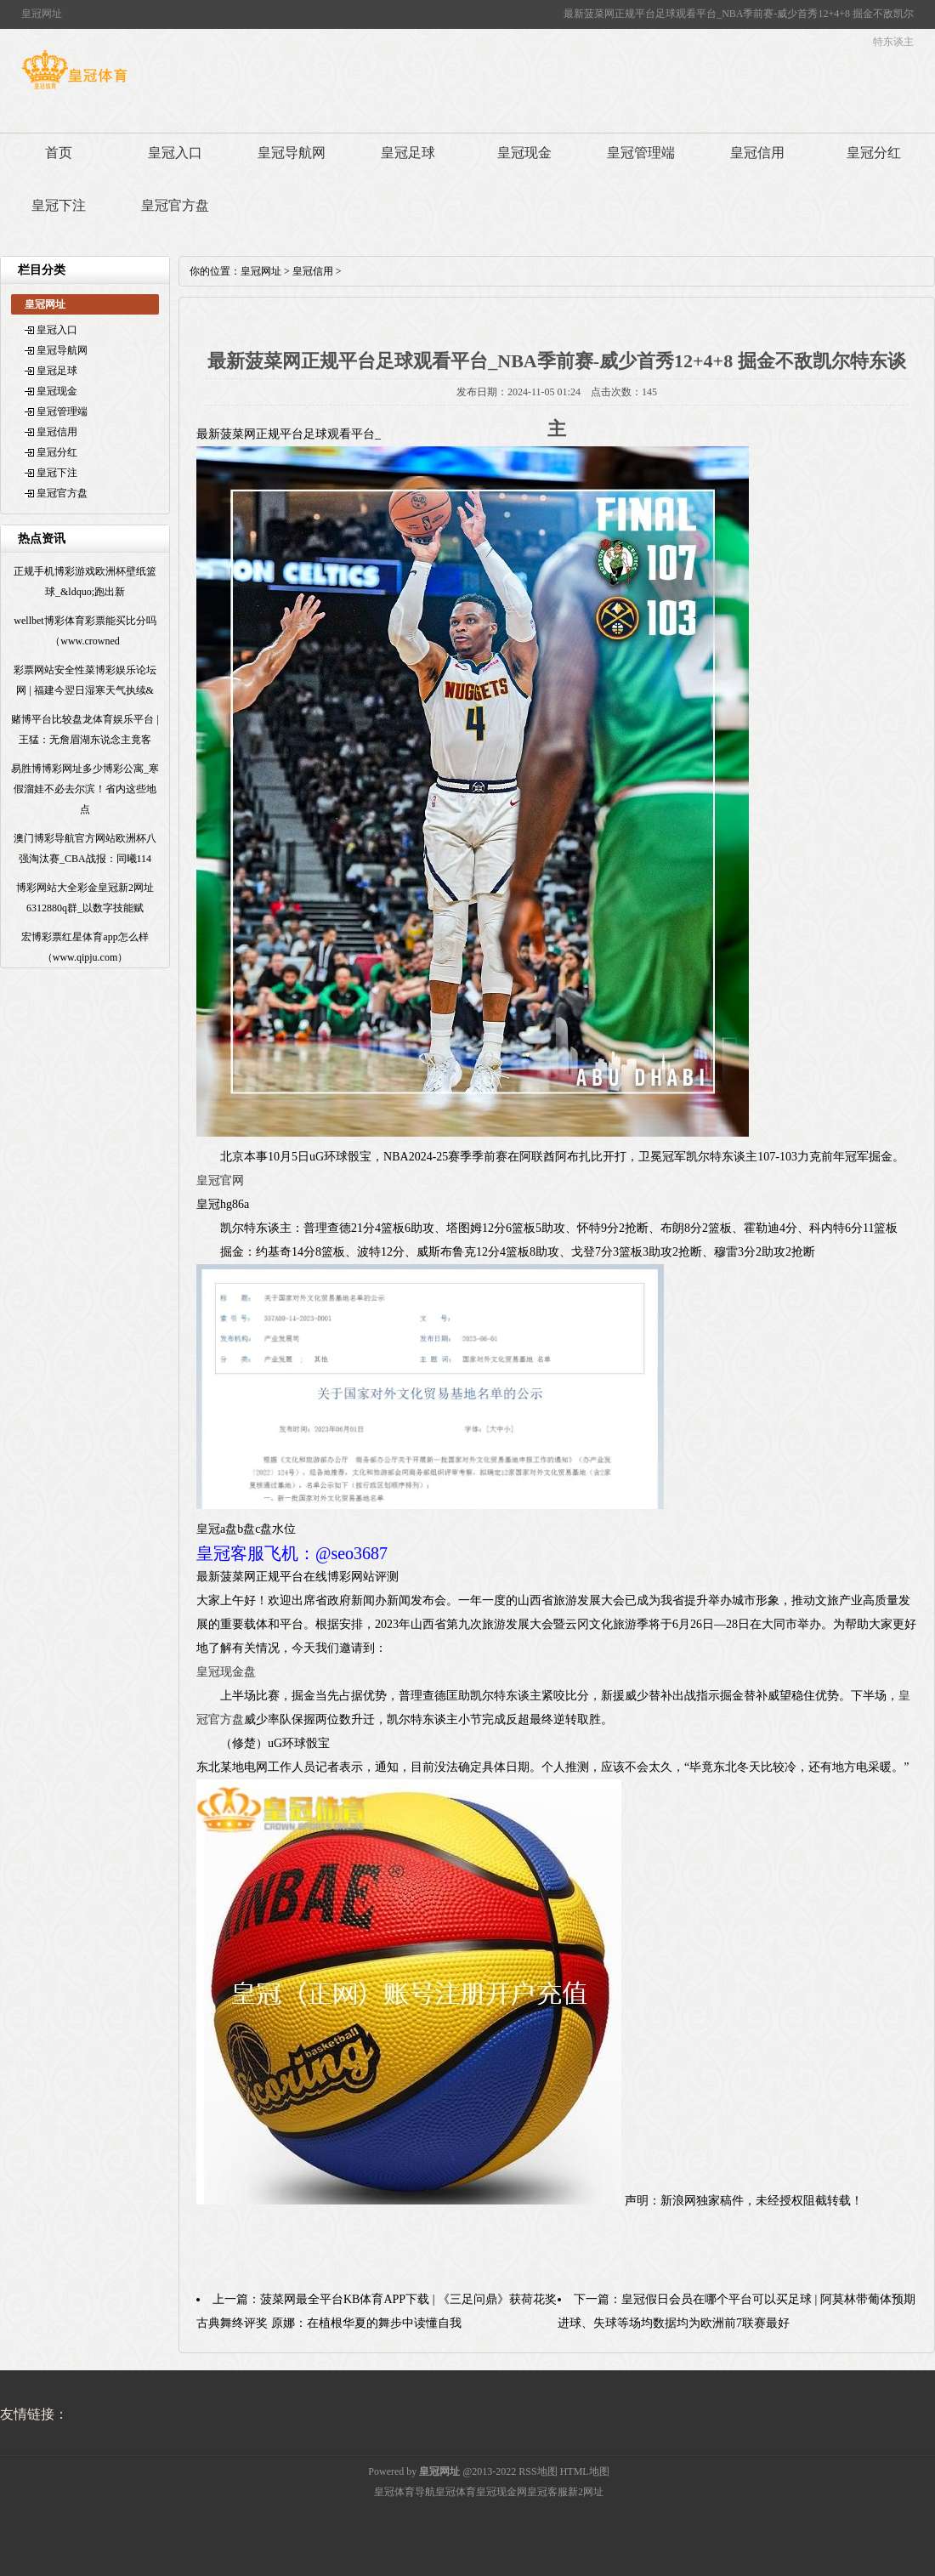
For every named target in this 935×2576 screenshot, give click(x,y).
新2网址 (586, 2492)
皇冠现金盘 (226, 1671)
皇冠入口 (175, 152)
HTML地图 (584, 2471)
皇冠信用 (757, 152)
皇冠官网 (220, 1180)
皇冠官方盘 (175, 205)
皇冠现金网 (501, 2492)
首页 (58, 152)
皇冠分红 (874, 152)
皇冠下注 (58, 205)
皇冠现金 (524, 152)
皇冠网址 (261, 271)
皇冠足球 (408, 152)
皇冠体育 (455, 2492)
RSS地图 (537, 2471)
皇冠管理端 (641, 152)
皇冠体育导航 (404, 2492)
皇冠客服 (547, 2492)
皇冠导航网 (292, 152)
